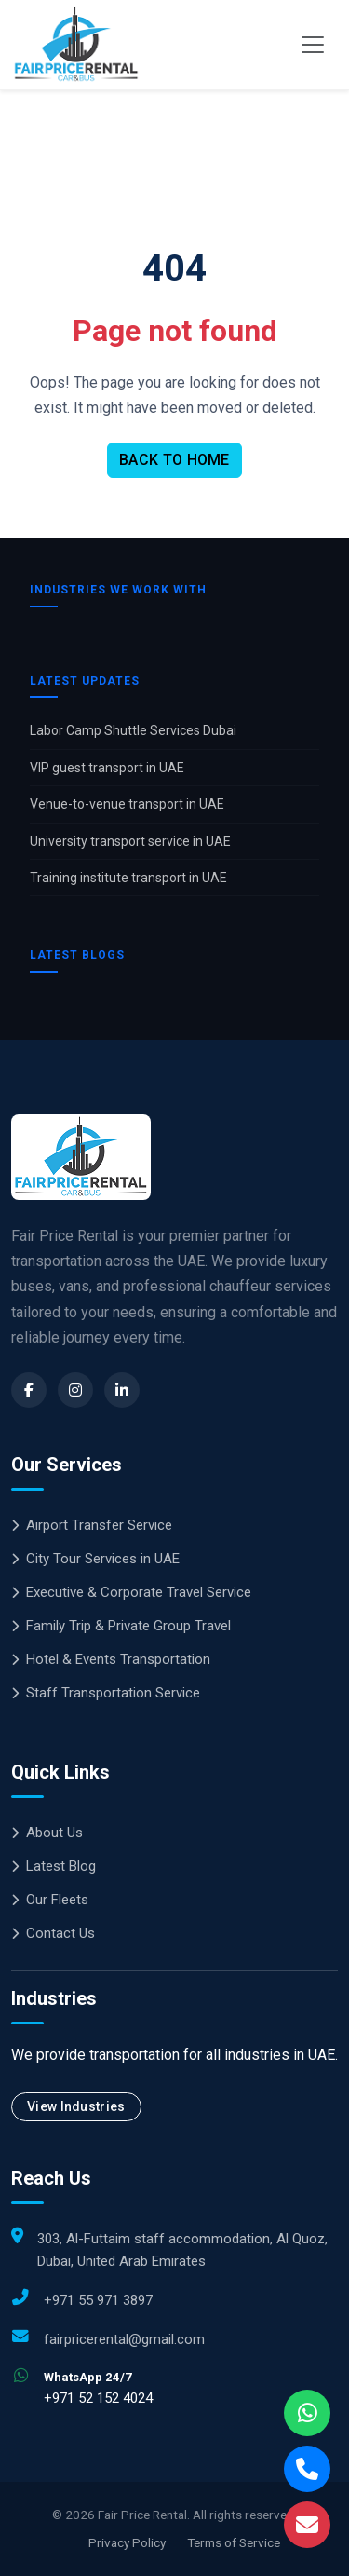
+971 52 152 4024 (98, 2398)
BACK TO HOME (174, 460)
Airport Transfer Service (91, 1525)
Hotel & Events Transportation (110, 1659)
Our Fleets (49, 1899)
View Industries (76, 2106)
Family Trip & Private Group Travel (121, 1625)
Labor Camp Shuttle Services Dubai (133, 730)
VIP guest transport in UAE (107, 767)
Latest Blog (53, 1866)
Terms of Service (233, 2542)
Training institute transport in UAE (128, 877)
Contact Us (53, 1933)
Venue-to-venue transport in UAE (127, 804)
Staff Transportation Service (105, 1692)
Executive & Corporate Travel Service (131, 1592)
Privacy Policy (127, 2542)
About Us (47, 1832)
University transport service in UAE (130, 841)
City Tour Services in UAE (95, 1558)
